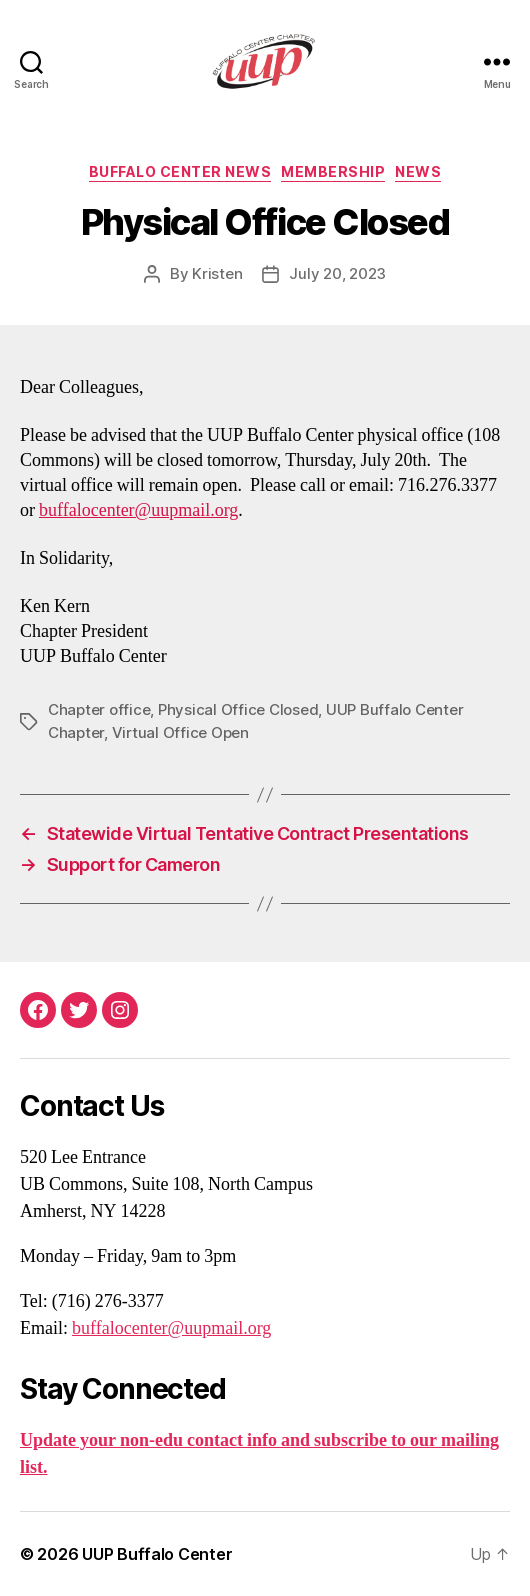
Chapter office (99, 709)
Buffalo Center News (180, 171)
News (418, 171)
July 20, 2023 (337, 273)
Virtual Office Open (180, 732)
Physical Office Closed (238, 709)
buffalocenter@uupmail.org (138, 510)
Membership (333, 171)
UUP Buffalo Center (157, 1554)
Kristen (217, 273)
